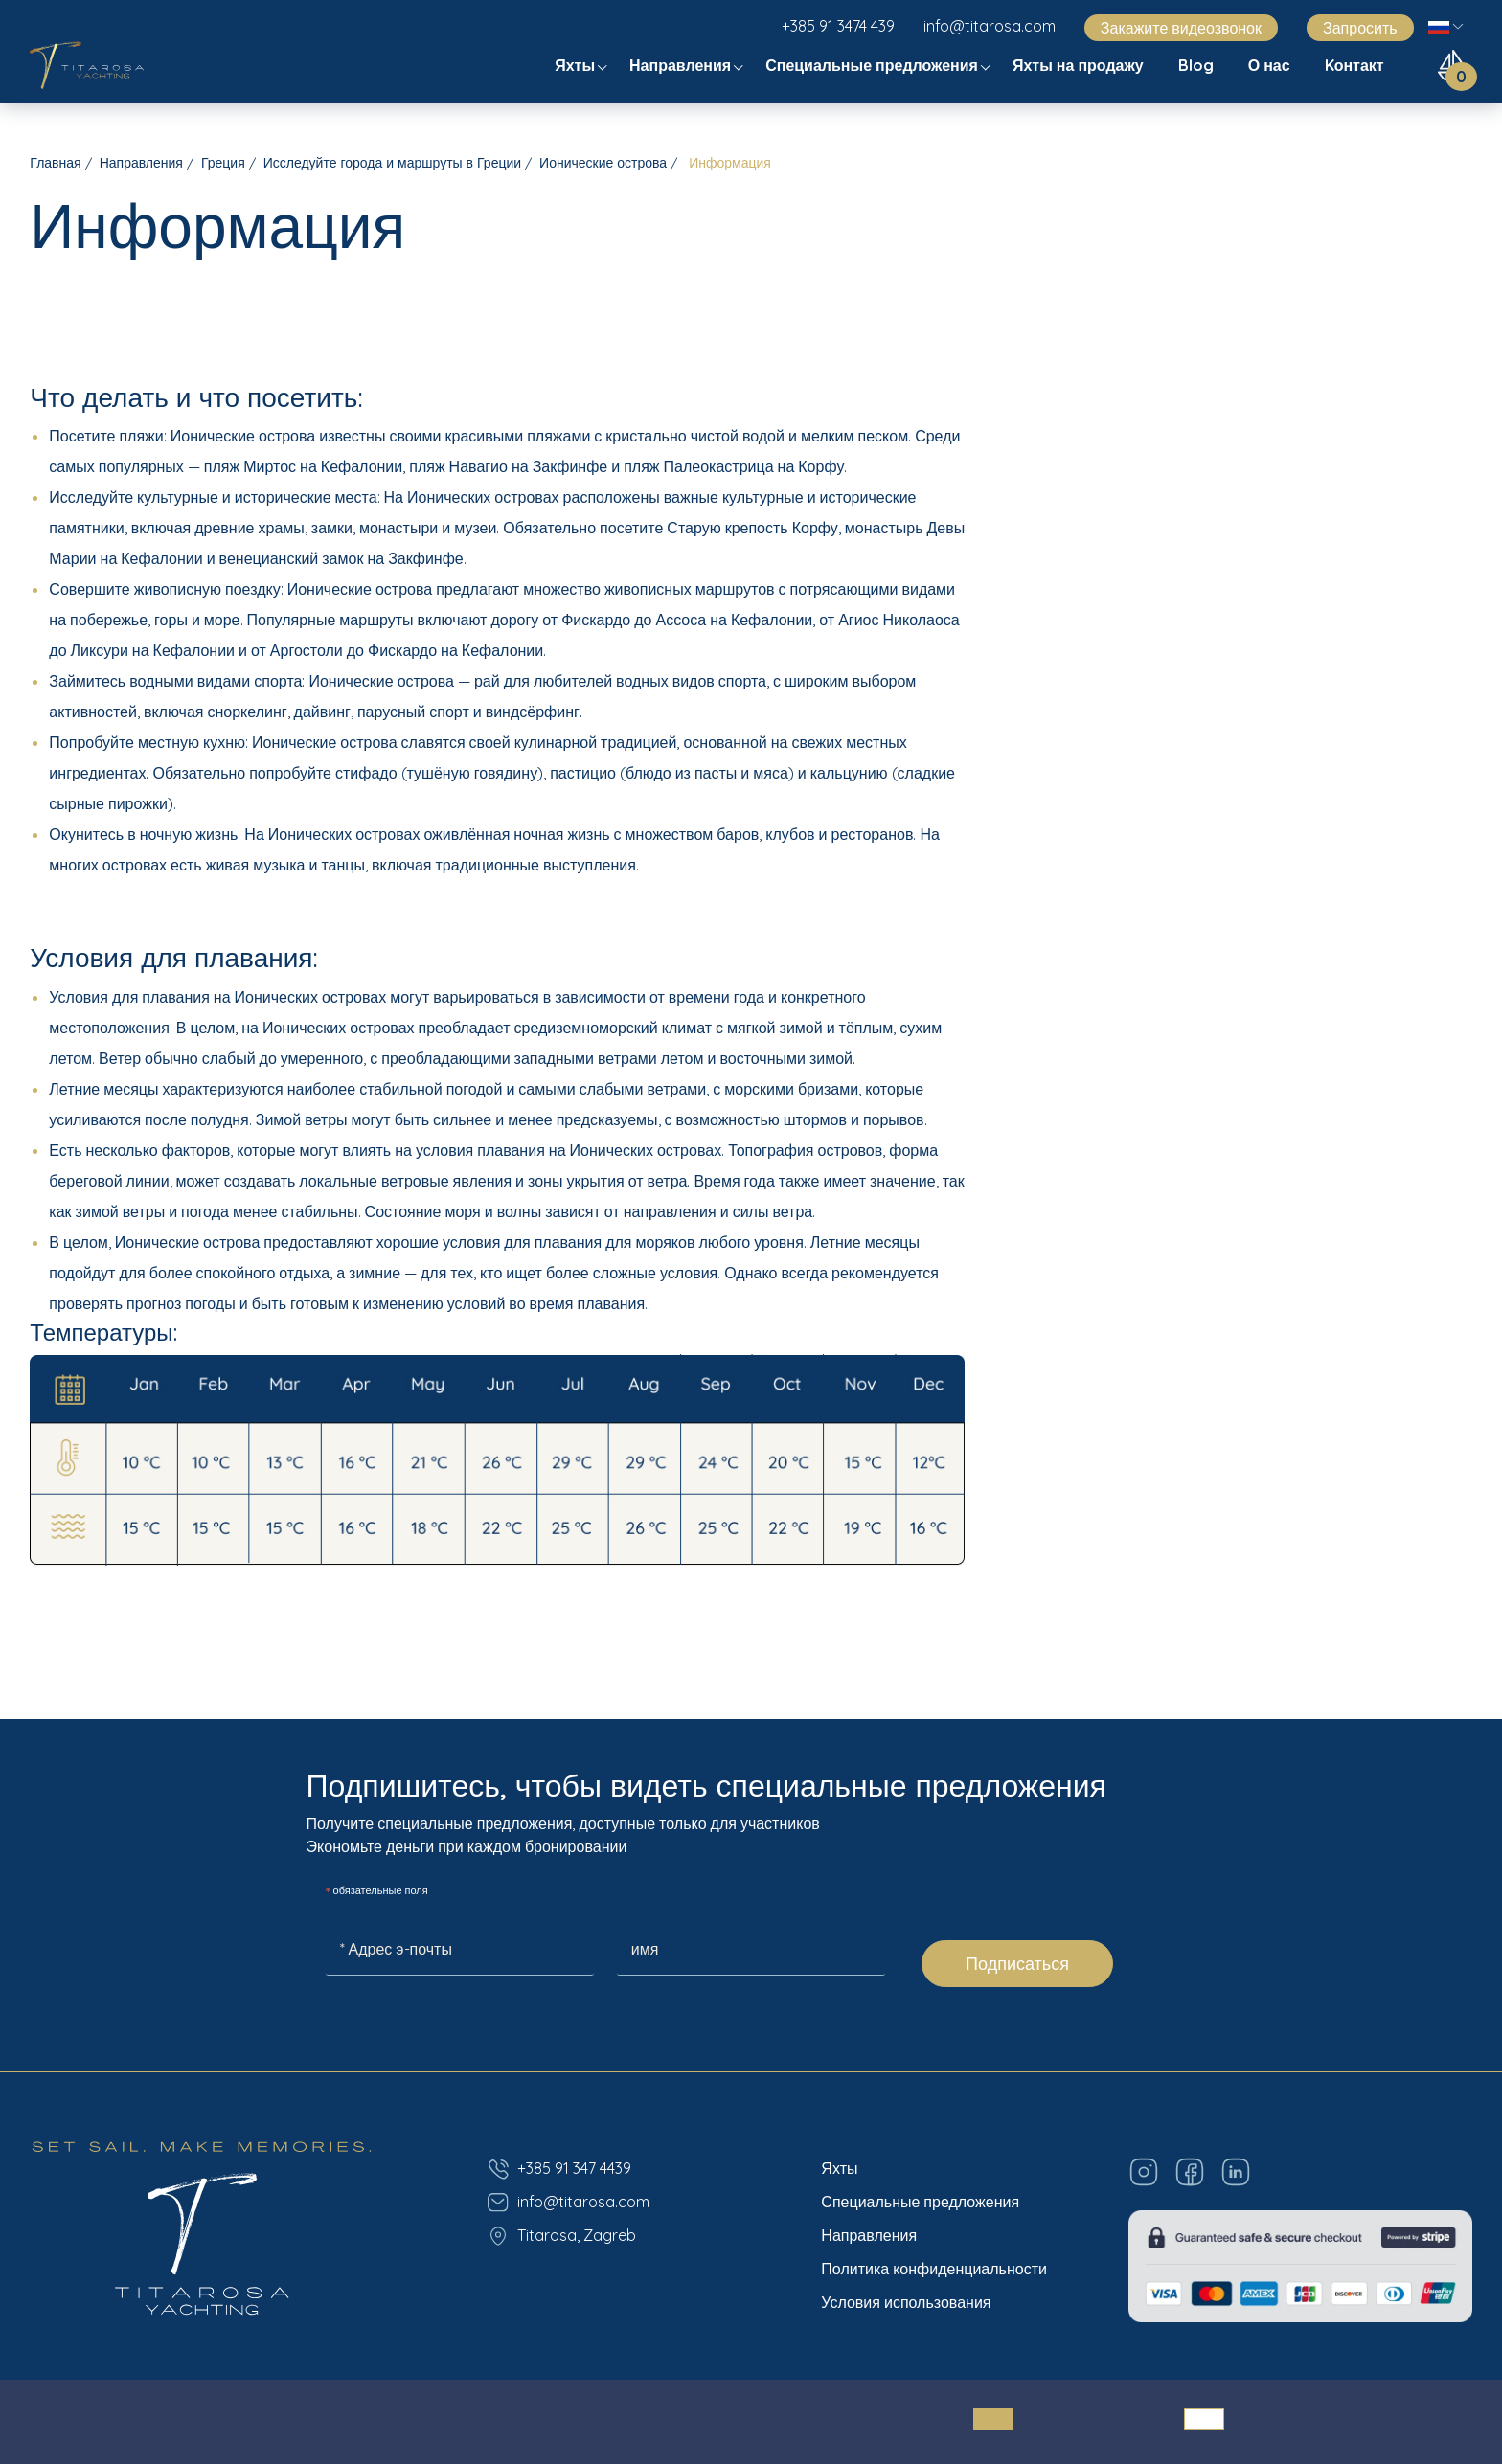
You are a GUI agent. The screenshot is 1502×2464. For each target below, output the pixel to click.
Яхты (577, 65)
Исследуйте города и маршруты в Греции (392, 162)
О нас (1271, 65)
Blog (1198, 65)
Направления (682, 65)
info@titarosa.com (989, 25)
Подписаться (1017, 1964)
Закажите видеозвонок (1181, 27)
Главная (55, 162)
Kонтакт (1356, 65)
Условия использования (905, 2302)
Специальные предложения (873, 65)
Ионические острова (603, 162)
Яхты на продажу (1080, 65)
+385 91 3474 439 (838, 25)
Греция (223, 162)
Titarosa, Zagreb (561, 2236)
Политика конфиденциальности (934, 2268)
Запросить (1360, 27)
